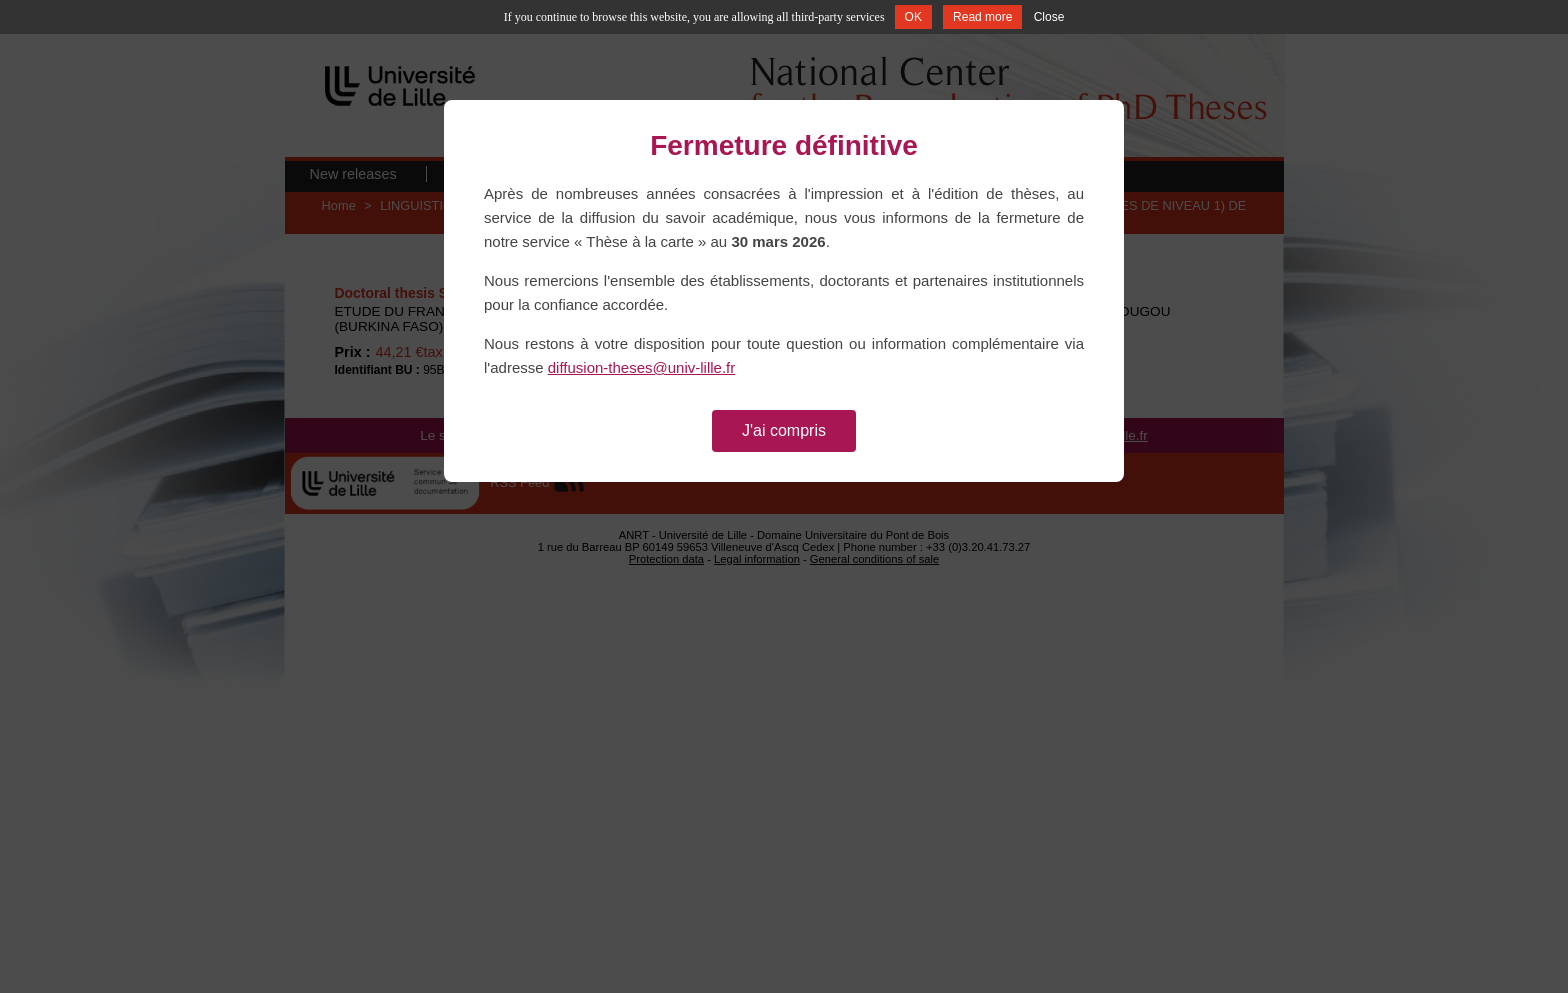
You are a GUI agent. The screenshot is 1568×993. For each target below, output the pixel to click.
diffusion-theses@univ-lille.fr (642, 367)
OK (913, 17)
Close (1049, 17)
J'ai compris (784, 430)
